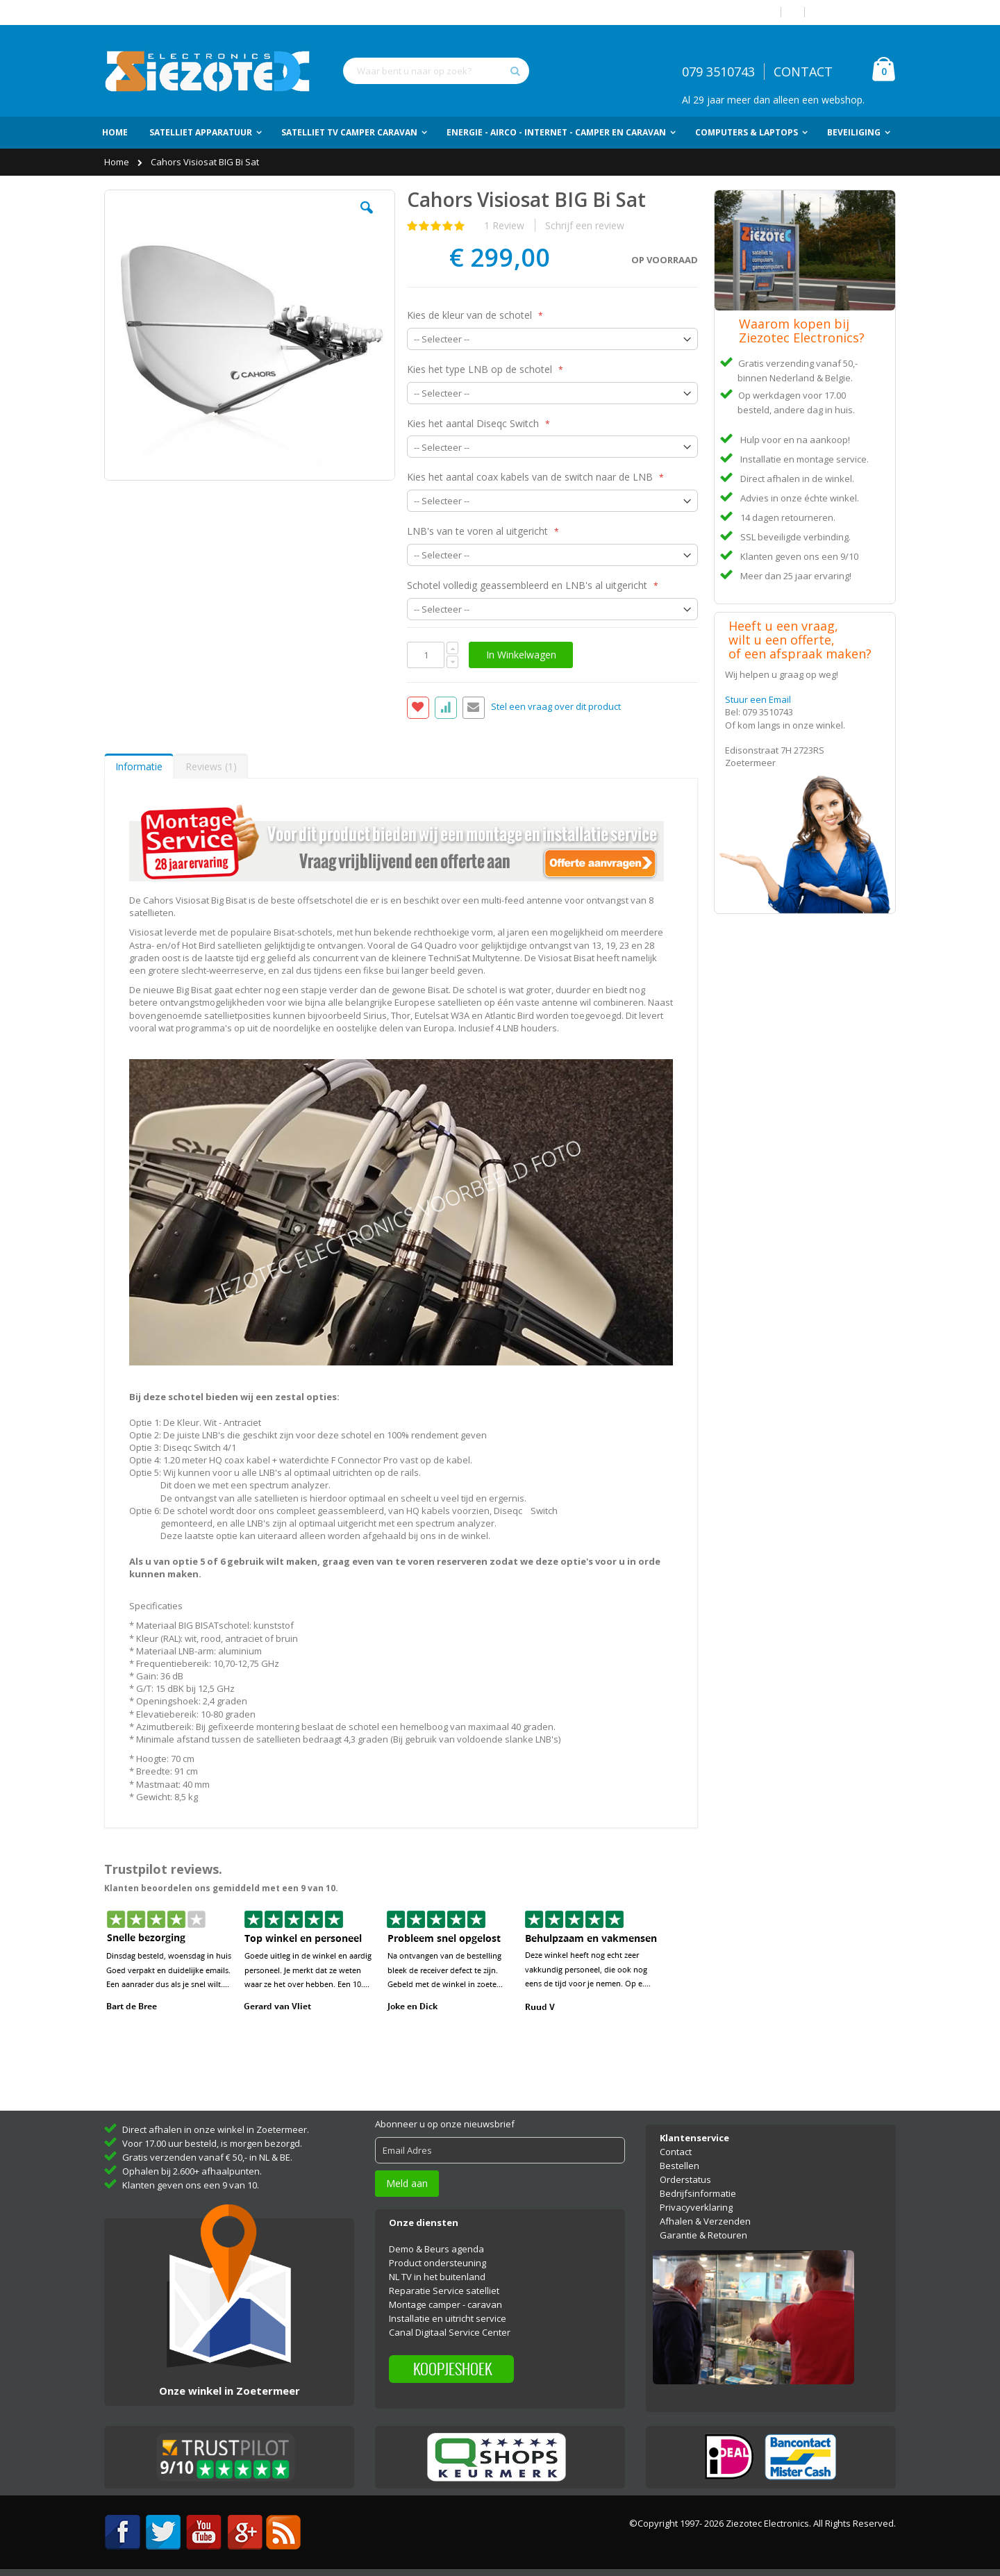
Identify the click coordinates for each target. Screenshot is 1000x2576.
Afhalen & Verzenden (705, 2221)
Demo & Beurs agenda (436, 2249)
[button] (366, 218)
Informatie (138, 766)
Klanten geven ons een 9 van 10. (190, 2185)
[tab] (139, 766)
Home (117, 162)
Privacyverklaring (696, 2207)
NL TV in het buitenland (437, 2276)
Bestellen (679, 2165)
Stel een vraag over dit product (556, 706)
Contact (676, 2151)
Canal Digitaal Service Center (449, 2332)
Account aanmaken (855, 12)
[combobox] (436, 71)
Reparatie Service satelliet (444, 2290)
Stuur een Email (758, 699)
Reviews (211, 766)
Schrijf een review (584, 225)
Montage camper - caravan (445, 2304)
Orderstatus (685, 2179)
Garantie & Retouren (703, 2235)
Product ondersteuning (437, 2263)
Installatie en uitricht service (447, 2318)
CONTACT (803, 71)
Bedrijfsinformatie (698, 2193)
